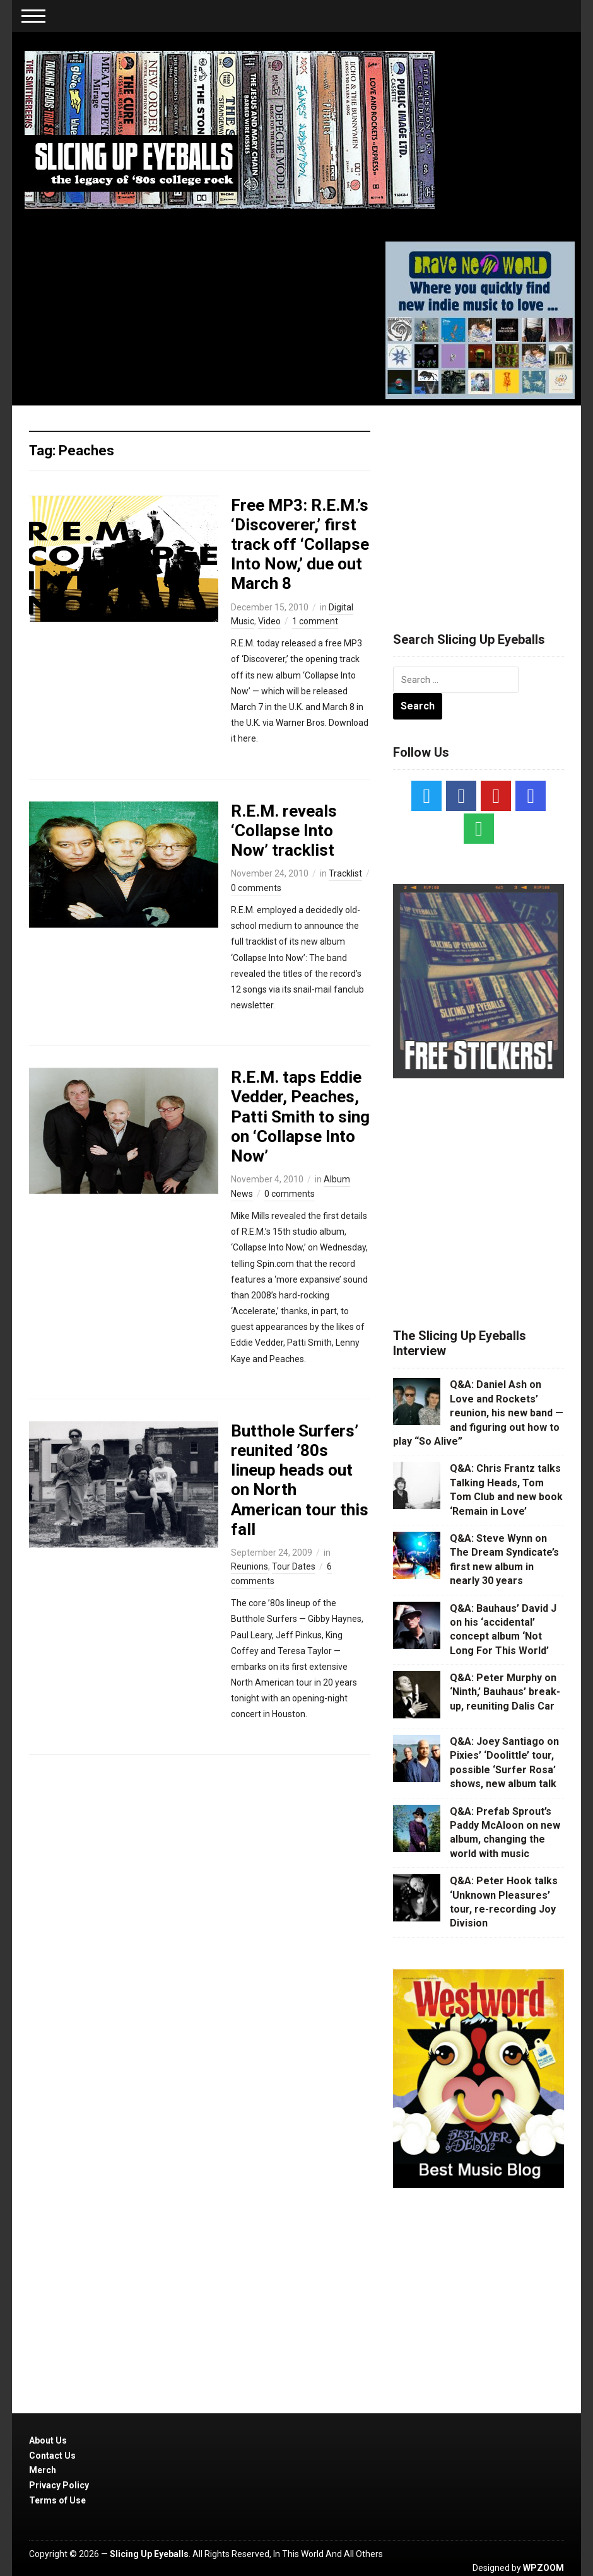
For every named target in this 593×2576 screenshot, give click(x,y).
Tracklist (345, 873)
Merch (42, 2470)
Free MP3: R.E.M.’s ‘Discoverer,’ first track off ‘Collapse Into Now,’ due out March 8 (300, 544)
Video (269, 621)
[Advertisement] (487, 503)
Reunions (249, 1566)
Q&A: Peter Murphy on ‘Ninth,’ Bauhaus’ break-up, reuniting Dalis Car (505, 1692)
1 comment (315, 621)
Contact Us (52, 2456)
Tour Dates (293, 1566)
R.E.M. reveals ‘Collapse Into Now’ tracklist (284, 830)
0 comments (256, 888)
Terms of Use (57, 2500)
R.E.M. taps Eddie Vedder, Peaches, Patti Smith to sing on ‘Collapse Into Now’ (300, 1116)
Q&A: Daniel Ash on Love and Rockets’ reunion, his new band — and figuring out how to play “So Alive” (478, 1412)
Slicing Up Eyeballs (149, 2554)
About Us (48, 2440)
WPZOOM (543, 2568)
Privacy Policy (59, 2485)
